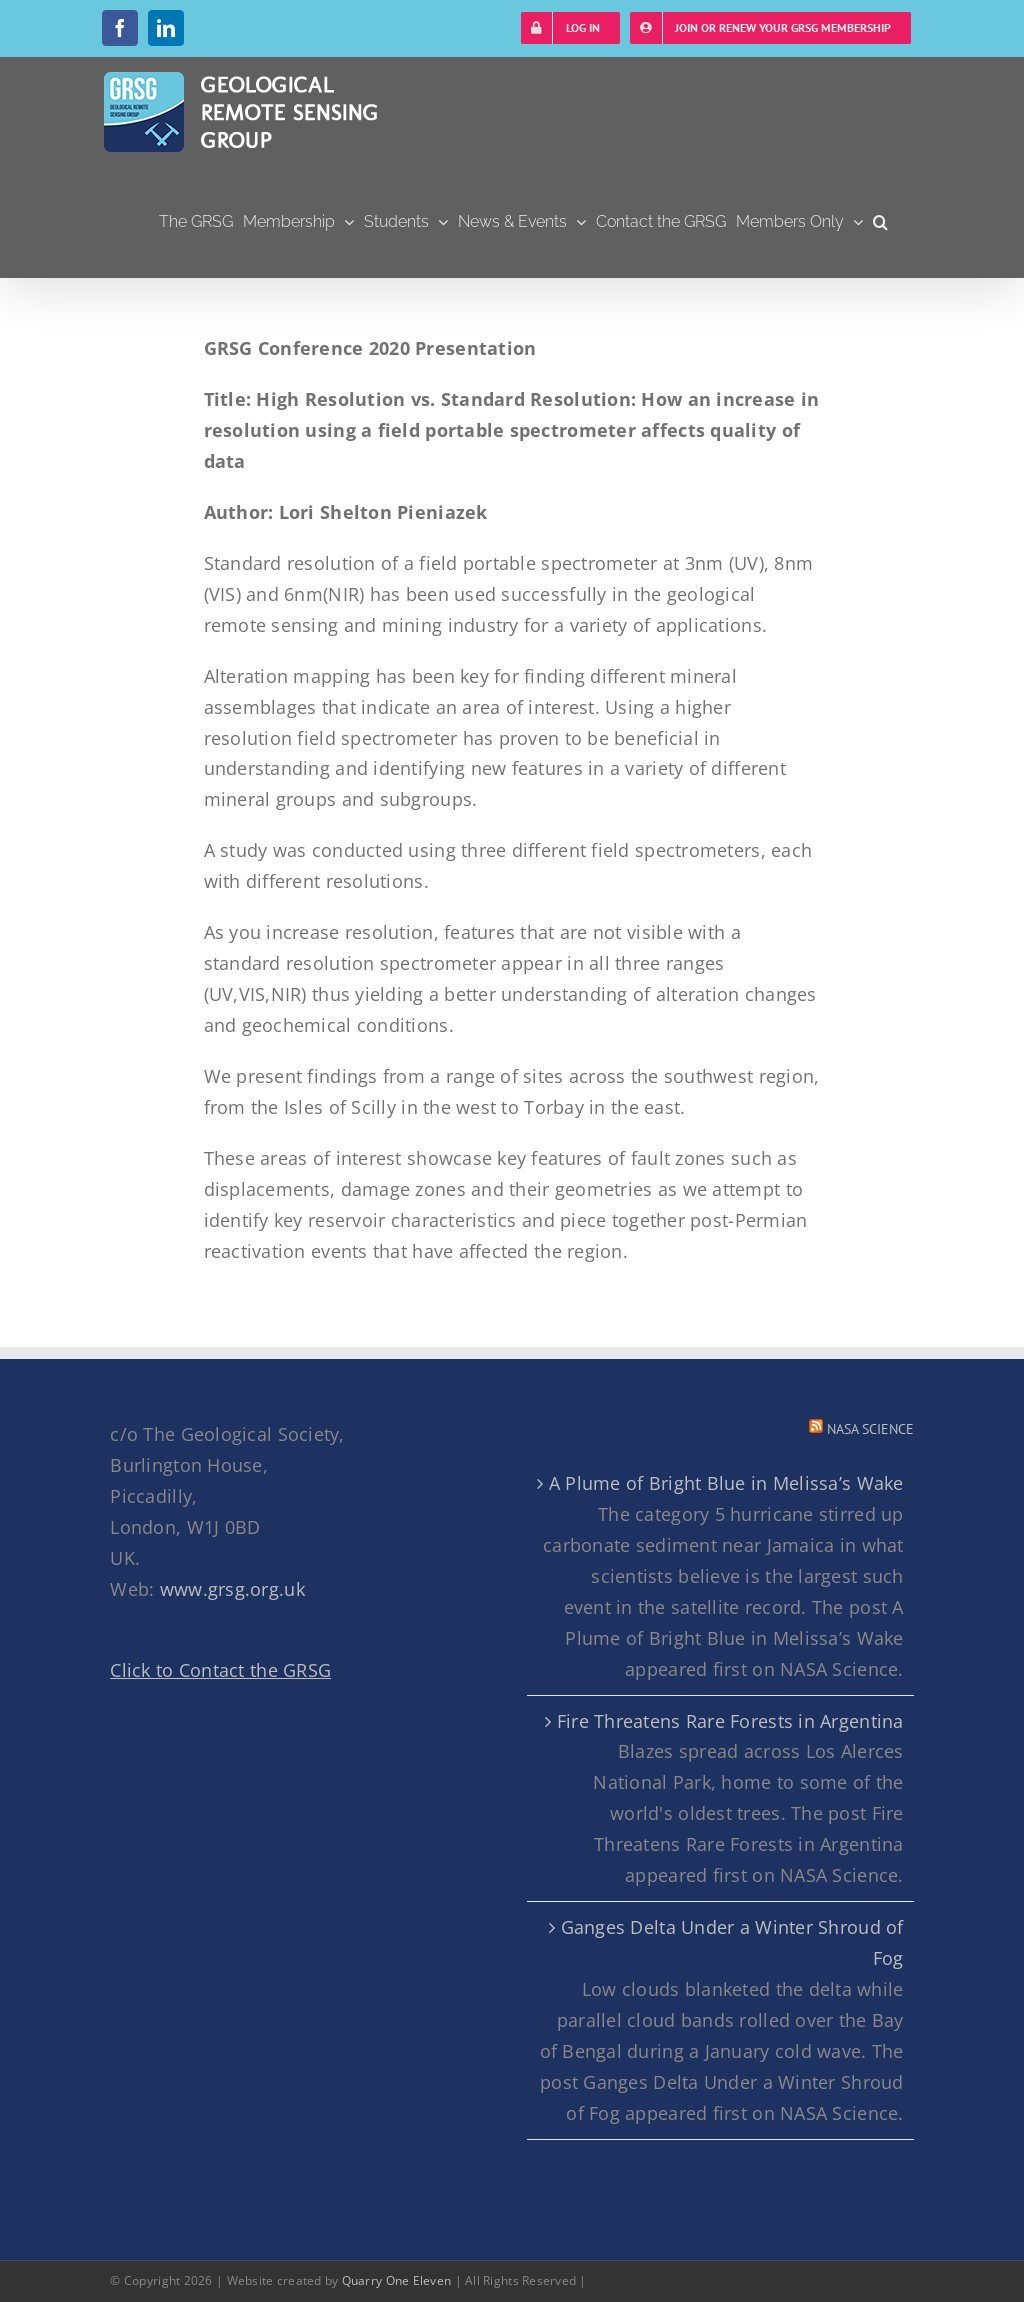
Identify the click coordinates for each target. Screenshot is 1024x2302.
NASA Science (870, 1429)
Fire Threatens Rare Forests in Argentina (730, 1721)
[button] (880, 222)
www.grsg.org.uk (232, 1589)
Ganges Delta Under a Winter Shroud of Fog (732, 1942)
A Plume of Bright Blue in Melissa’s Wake (726, 1483)
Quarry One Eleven (397, 2280)
